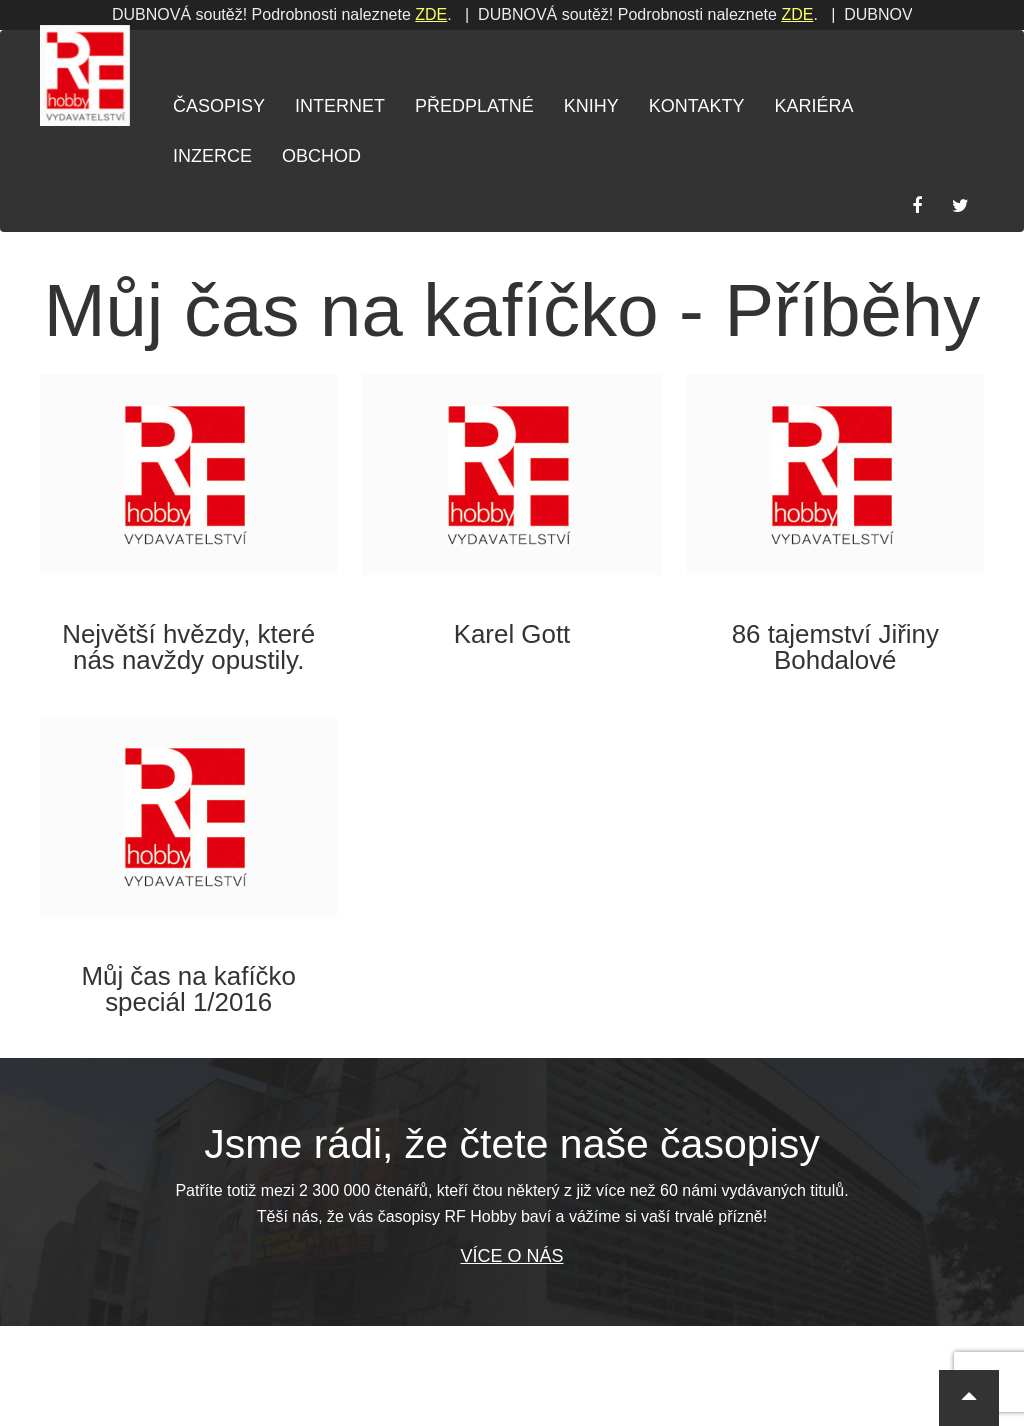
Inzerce (212, 156)
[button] (969, 1398)
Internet (340, 106)
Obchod (321, 156)
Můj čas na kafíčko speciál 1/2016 (188, 989)
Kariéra (813, 106)
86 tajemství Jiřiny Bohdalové (835, 647)
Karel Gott (512, 634)
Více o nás (511, 1256)
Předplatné (474, 106)
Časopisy (219, 106)
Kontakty (697, 106)
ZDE (184, 14)
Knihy (591, 106)
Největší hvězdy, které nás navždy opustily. (188, 647)
